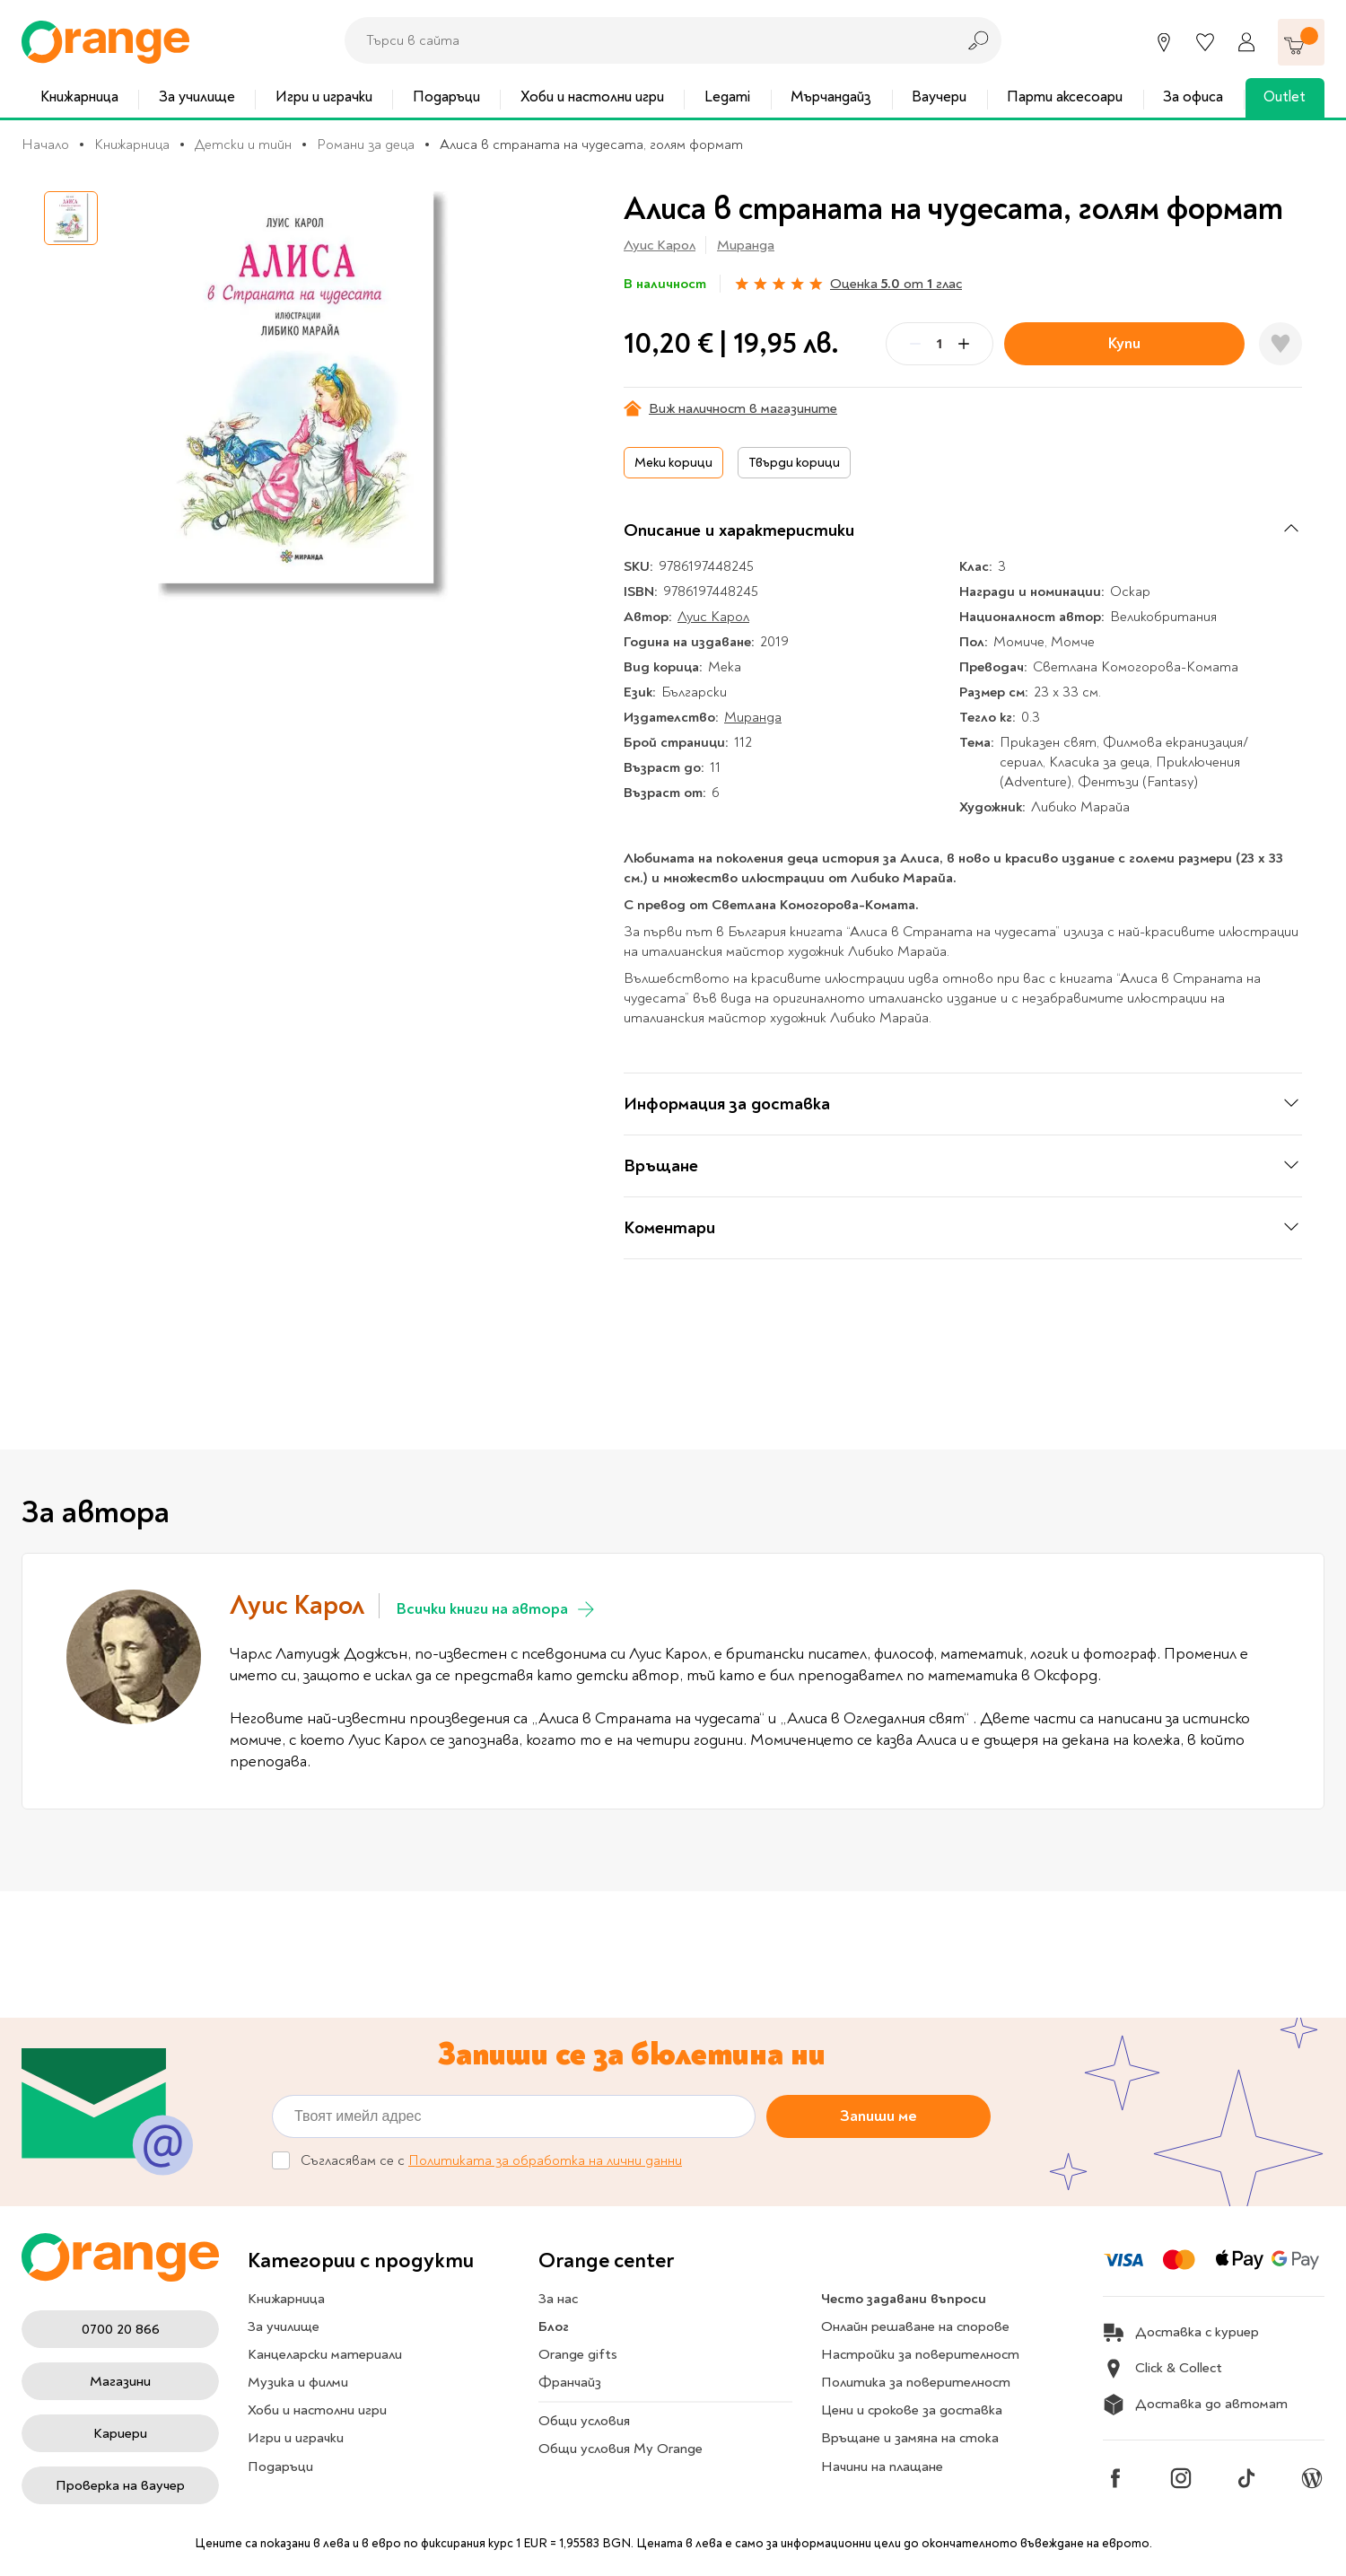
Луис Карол (659, 245)
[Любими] (1205, 42)
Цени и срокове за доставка (911, 2410)
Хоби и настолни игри (592, 96)
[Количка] (1301, 42)
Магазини (120, 2381)
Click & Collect (1162, 2368)
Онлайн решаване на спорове (915, 2326)
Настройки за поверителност (920, 2354)
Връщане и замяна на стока (910, 2438)
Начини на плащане (882, 2466)
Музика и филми (298, 2382)
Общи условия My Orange (620, 2449)
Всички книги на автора (497, 1609)
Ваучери (939, 96)
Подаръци (446, 96)
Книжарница (79, 96)
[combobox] (645, 40)
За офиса (1193, 96)
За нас (558, 2299)
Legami (727, 96)
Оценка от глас (896, 284)
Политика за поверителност (915, 2382)
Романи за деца (366, 144)
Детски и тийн (243, 144)
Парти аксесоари (1065, 96)
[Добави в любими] (1280, 343)
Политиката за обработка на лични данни (545, 2160)
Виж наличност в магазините (730, 408)
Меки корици (673, 462)
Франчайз (569, 2382)
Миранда (745, 245)
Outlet (1284, 96)
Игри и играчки (323, 96)
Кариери (120, 2433)
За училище (197, 96)
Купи (1124, 343)
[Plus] (964, 344)
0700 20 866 (121, 2329)
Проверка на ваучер (120, 2485)
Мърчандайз (831, 96)
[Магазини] (1164, 42)
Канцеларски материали (325, 2354)
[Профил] (1246, 42)
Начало (45, 144)
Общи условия (584, 2421)
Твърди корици (794, 462)
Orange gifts (577, 2354)
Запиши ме (878, 2115)
